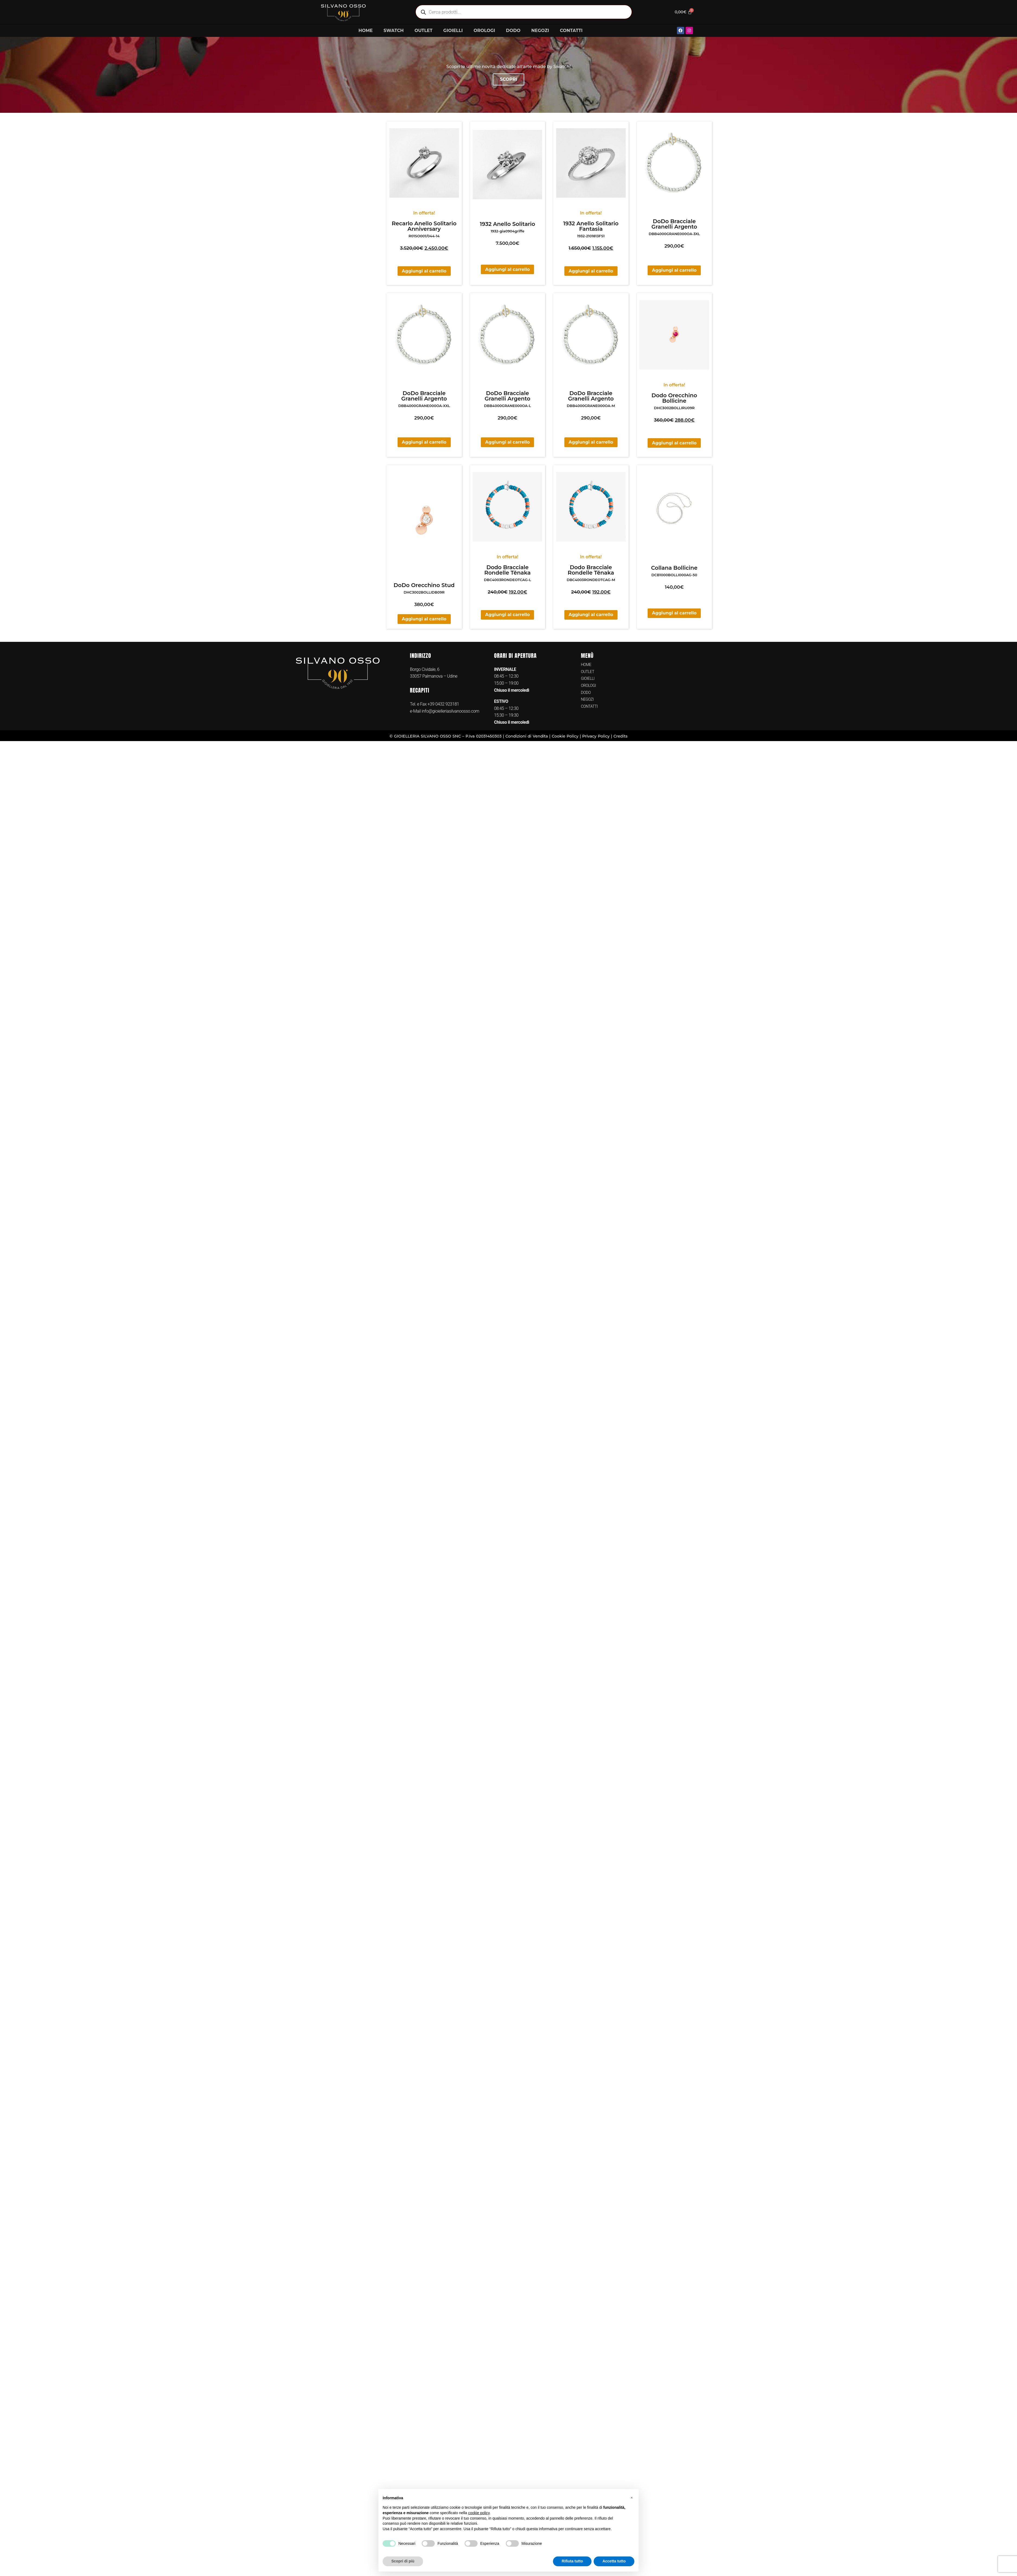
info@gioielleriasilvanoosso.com (450, 711)
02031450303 (488, 736)
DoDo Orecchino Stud (424, 585)
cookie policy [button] (479, 2513)
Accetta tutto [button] (614, 2561)
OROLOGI (484, 30)
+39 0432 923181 (443, 704)
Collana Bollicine (674, 568)
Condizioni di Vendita (526, 736)
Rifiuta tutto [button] (572, 2561)
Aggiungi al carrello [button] (424, 271)
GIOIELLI (453, 30)
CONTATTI (571, 30)
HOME (366, 30)
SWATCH (393, 30)
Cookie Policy (565, 736)
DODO (513, 30)
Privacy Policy (596, 736)
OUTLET (423, 30)
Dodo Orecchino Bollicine (674, 398)
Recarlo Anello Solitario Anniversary (424, 226)
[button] (631, 2497)
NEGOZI (540, 30)
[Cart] (682, 12)
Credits (620, 736)
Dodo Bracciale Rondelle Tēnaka (507, 570)
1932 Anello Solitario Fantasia (591, 226)
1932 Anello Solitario (507, 224)
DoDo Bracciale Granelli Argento (674, 224)
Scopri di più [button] (402, 2561)
